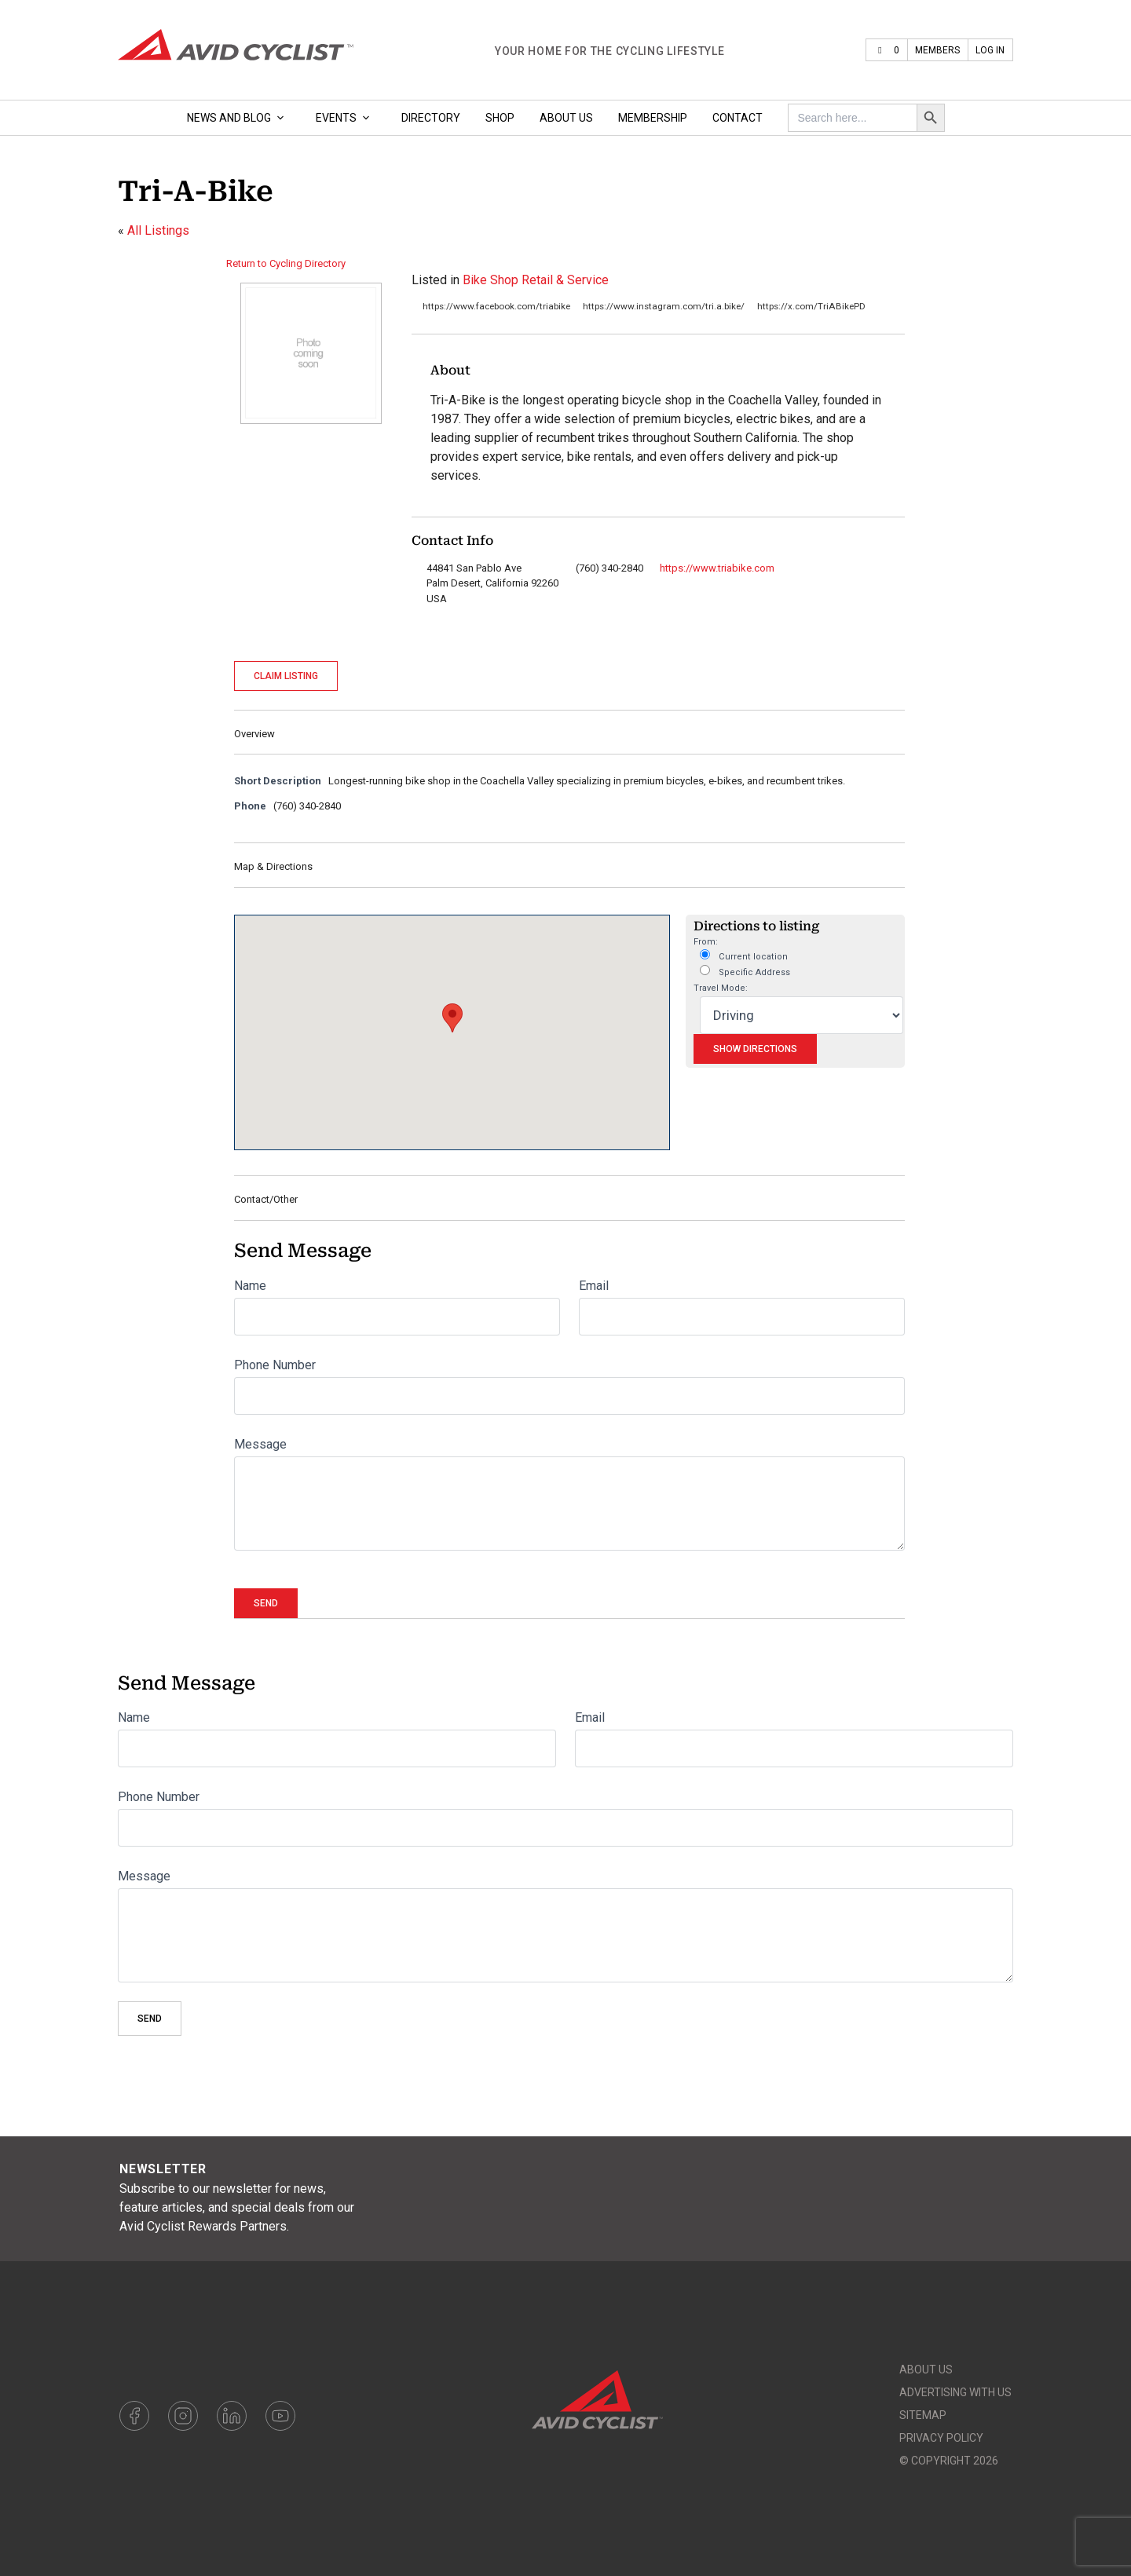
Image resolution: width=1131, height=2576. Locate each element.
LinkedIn (232, 2416)
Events (346, 118)
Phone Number (275, 1364)
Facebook (134, 2416)
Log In (990, 50)
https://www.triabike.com (717, 568)
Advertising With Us (955, 2392)
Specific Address (745, 971)
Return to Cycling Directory (286, 263)
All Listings (158, 230)
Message (260, 1444)
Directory (430, 117)
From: (706, 942)
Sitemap (922, 2415)
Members (937, 50)
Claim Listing (286, 675)
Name (250, 1285)
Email (594, 1285)
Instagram (183, 2416)
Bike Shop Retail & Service (536, 279)
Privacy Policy (941, 2438)
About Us (566, 117)
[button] (452, 1017)
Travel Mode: (721, 988)
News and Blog (239, 118)
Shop (499, 117)
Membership (652, 117)
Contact (737, 117)
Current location (744, 955)
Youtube (280, 2416)
